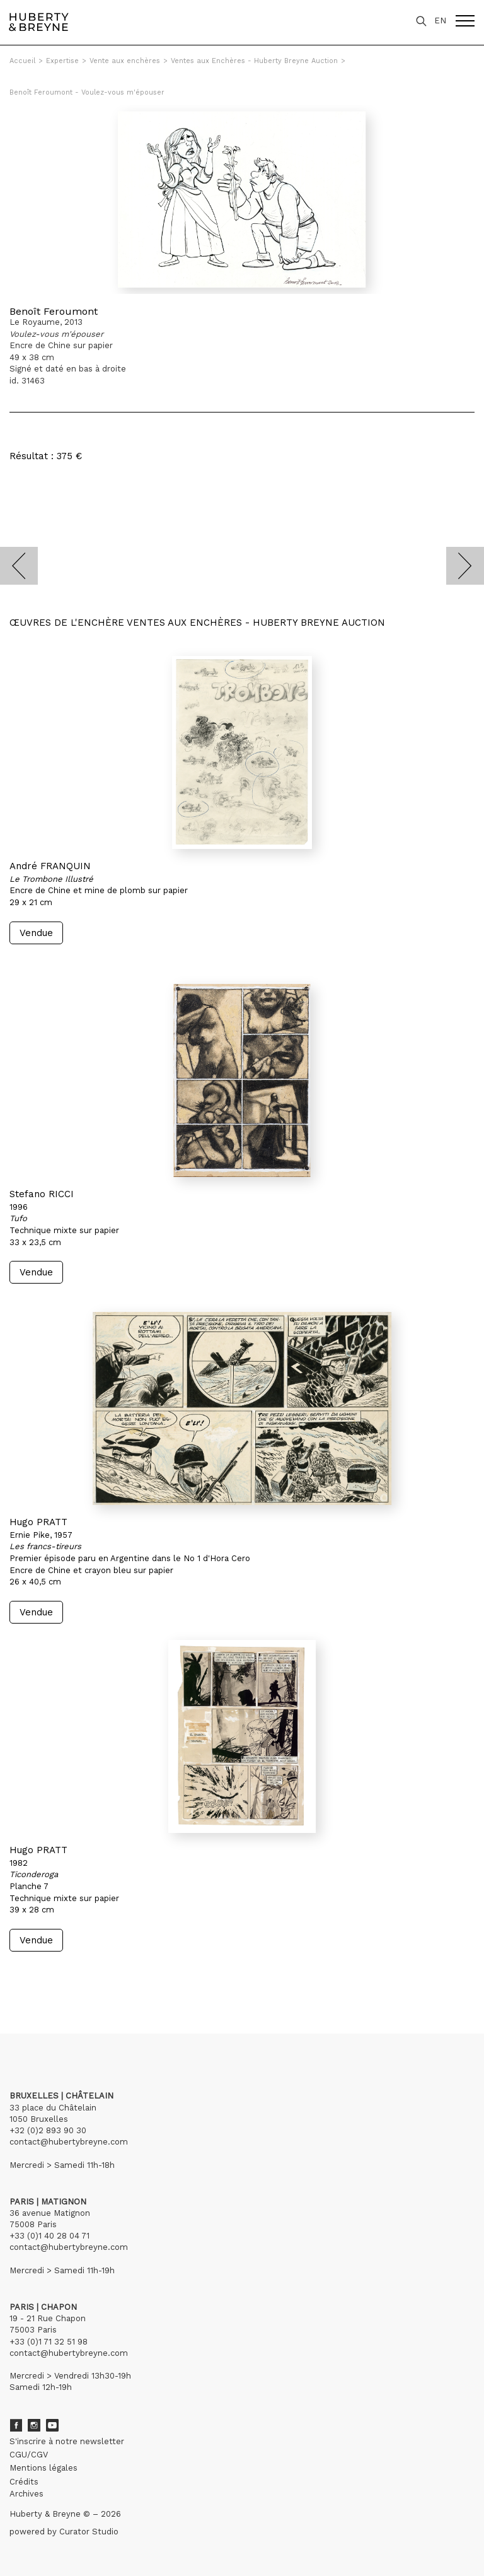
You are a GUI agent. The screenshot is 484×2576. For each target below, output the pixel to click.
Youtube (52, 2425)
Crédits (23, 2481)
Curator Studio (88, 2531)
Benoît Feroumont (53, 311)
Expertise (62, 61)
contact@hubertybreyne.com (68, 2141)
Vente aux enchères (124, 61)
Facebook (15, 2425)
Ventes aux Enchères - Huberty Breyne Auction (254, 61)
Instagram (34, 2425)
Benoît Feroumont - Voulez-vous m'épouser (86, 92)
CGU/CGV (28, 2454)
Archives (26, 2493)
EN (440, 20)
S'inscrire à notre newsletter (66, 2441)
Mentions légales (43, 2468)
